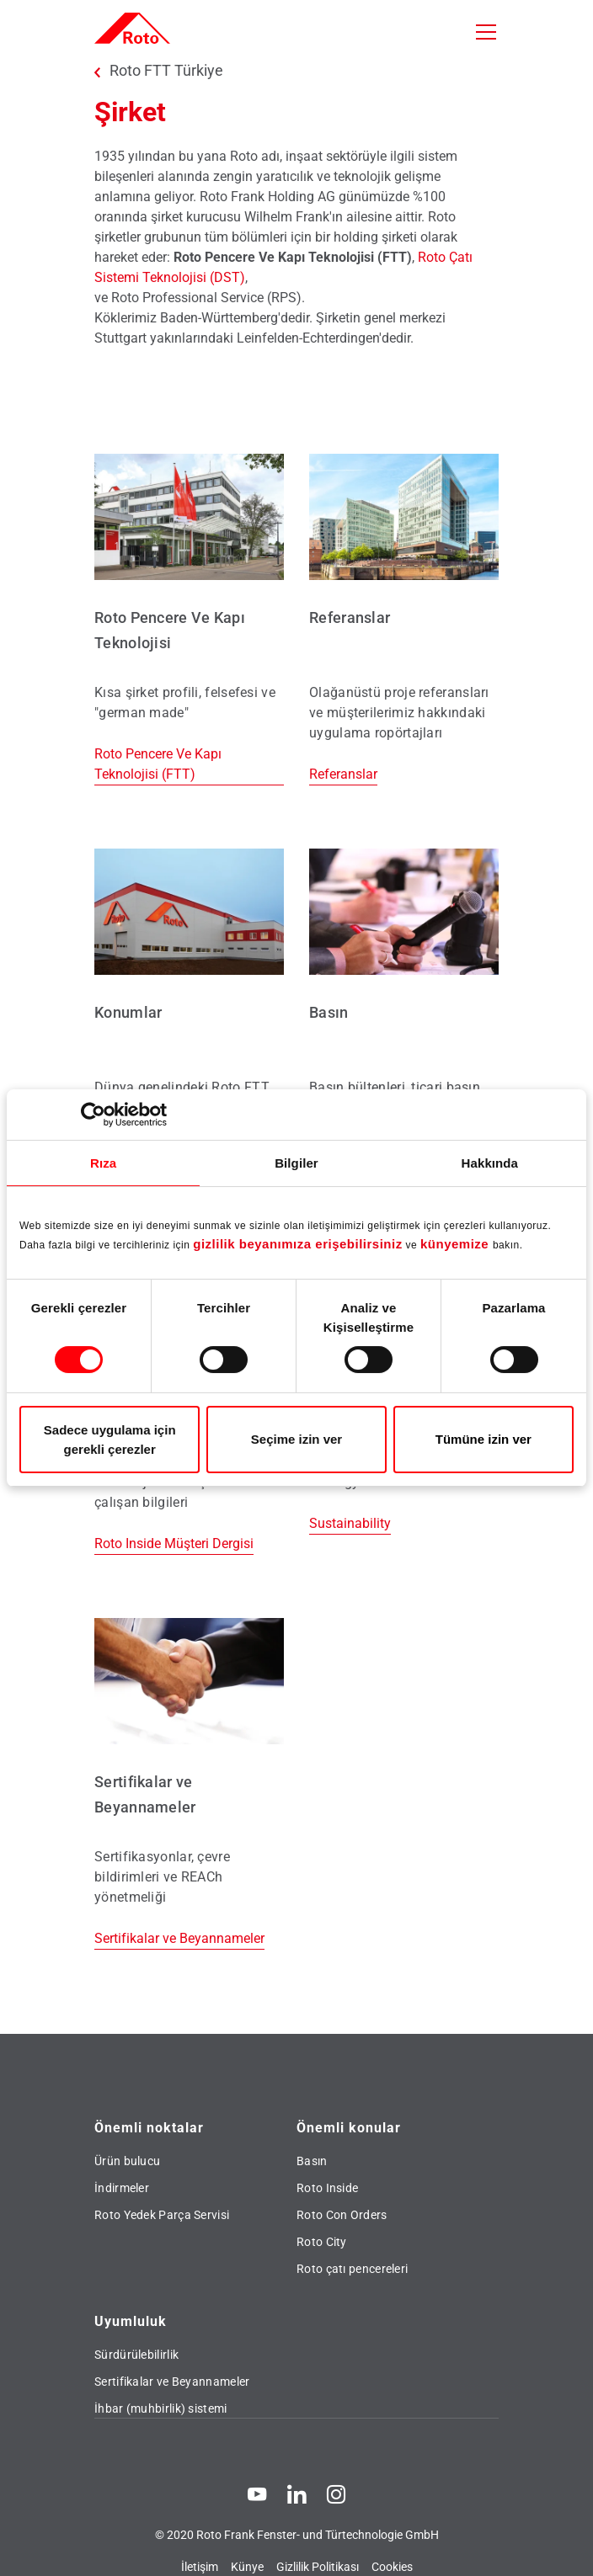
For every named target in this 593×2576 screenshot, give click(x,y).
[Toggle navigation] (486, 32)
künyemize (456, 1244)
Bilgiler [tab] (296, 1163)
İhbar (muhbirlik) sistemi (160, 2408)
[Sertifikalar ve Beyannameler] (189, 1784)
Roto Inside (327, 2188)
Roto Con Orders (341, 2215)
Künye (247, 2566)
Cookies (392, 2566)
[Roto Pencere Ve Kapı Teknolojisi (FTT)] (189, 619)
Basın (312, 2161)
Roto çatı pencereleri (352, 2268)
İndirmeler (121, 2188)
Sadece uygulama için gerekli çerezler (110, 1439)
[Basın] (404, 1004)
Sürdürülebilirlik (136, 2354)
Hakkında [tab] (490, 1163)
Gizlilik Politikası (317, 2566)
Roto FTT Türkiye (166, 70)
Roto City (321, 2242)
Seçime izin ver (296, 1439)
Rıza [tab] (103, 1163)
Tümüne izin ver (483, 1439)
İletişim (199, 2566)
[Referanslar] (404, 619)
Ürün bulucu (127, 2161)
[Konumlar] (189, 1004)
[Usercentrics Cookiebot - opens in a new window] (93, 1114)
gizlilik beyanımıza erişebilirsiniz (297, 1244)
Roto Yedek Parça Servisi (161, 2215)
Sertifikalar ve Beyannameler (171, 2381)
